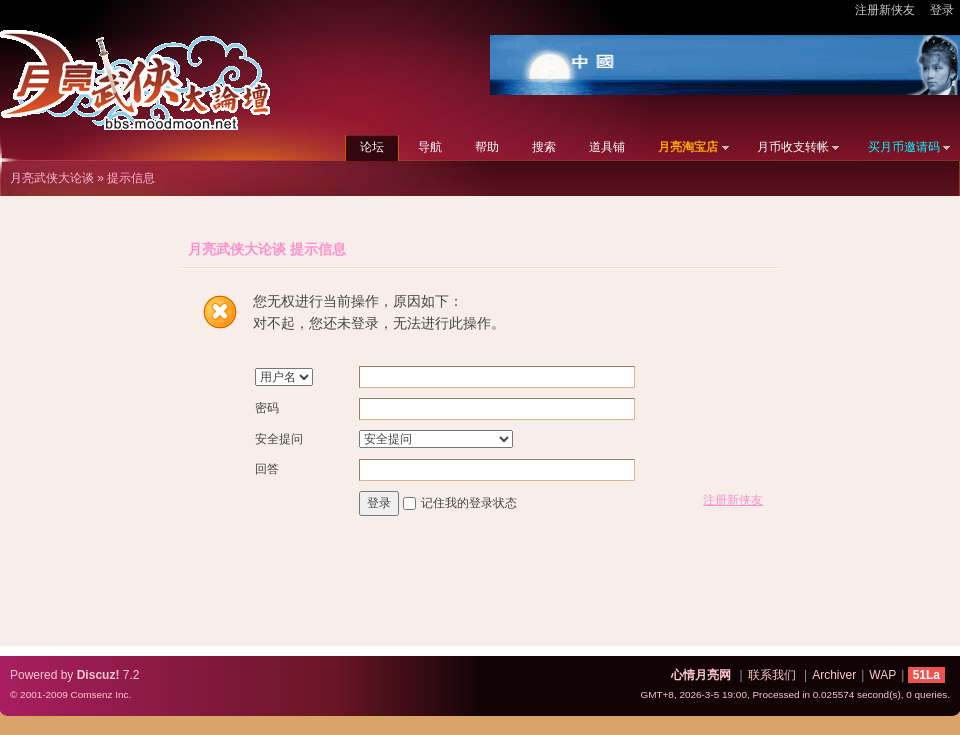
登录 (942, 10)
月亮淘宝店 (688, 147)
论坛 (372, 147)
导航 (430, 147)
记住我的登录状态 (469, 503)
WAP (882, 675)
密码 (267, 408)
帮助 (487, 147)
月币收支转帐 (793, 147)
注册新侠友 (885, 10)
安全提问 (279, 439)
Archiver (834, 675)
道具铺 (607, 147)
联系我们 (772, 675)
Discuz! (98, 675)
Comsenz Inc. (100, 694)
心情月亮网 (701, 675)
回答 (267, 469)
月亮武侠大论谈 (52, 178)
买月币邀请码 (904, 147)
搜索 (544, 147)
